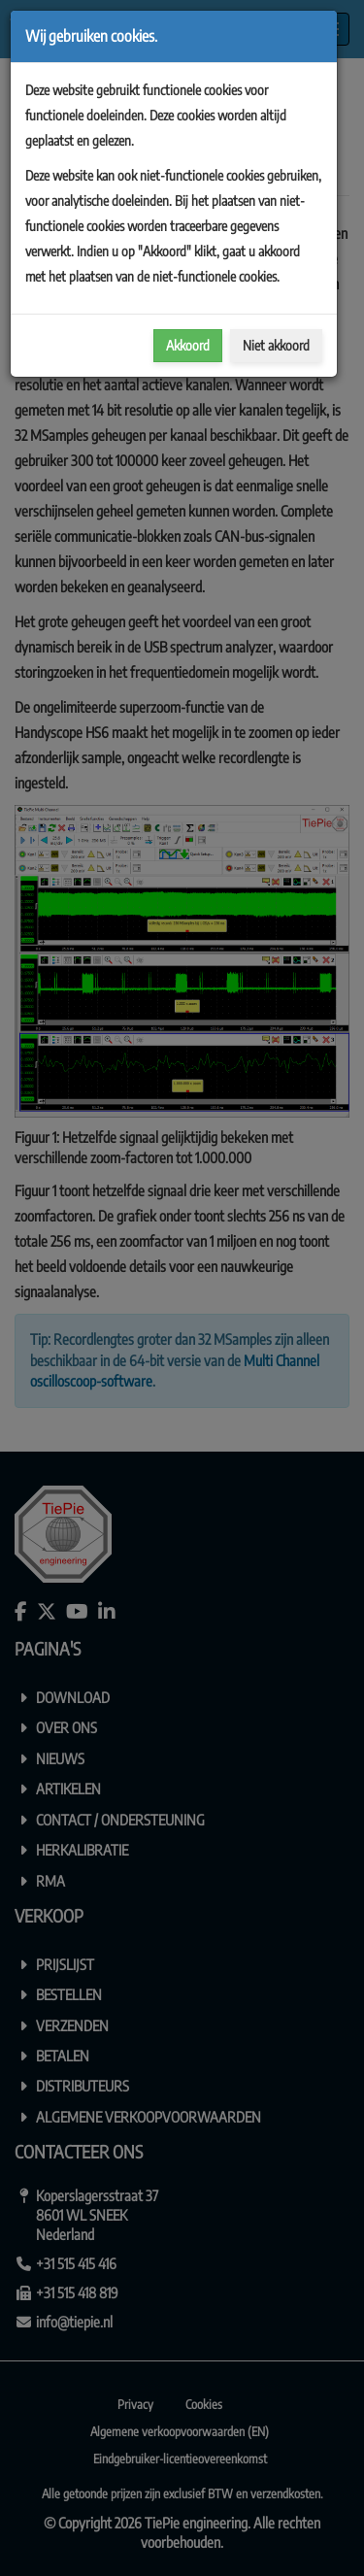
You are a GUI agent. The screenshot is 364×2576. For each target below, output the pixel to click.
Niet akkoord (276, 345)
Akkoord (188, 345)
